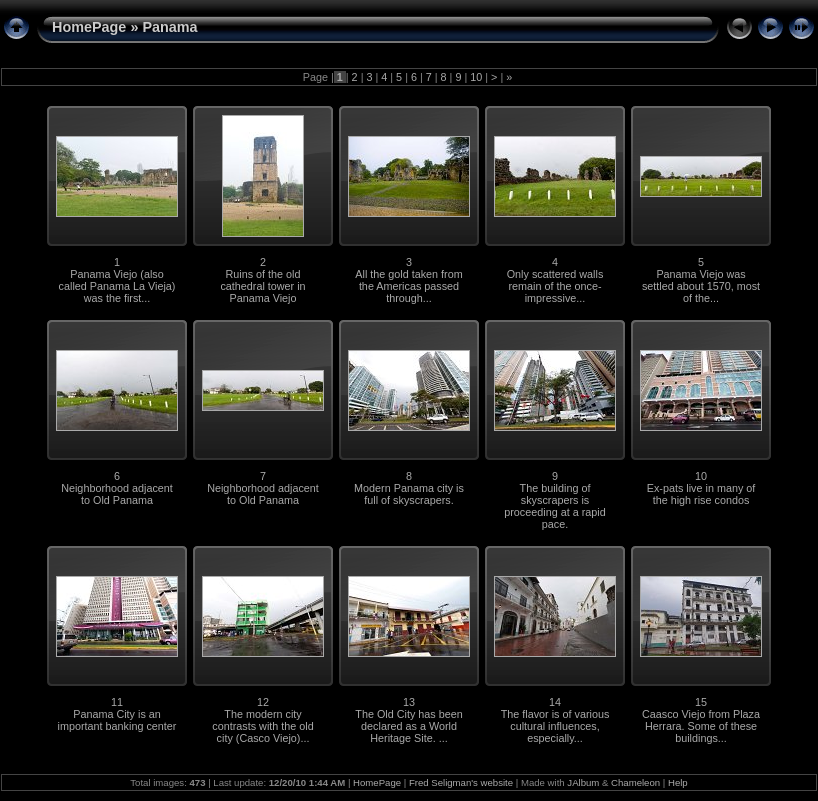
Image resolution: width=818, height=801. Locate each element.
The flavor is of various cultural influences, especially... (555, 726)
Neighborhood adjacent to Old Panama (117, 494)
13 (409, 702)
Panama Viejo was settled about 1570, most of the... (701, 286)
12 (263, 702)
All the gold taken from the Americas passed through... (408, 286)
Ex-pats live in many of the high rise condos (701, 494)
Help (678, 782)
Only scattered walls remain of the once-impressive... (555, 286)
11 (117, 702)
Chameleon (635, 782)
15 (701, 702)
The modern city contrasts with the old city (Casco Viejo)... (262, 726)
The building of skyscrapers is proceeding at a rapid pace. (554, 506)
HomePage (89, 27)
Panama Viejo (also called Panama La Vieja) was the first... (117, 286)
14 (555, 702)
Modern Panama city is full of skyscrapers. (409, 494)
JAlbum (583, 782)
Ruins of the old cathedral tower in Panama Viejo (262, 286)
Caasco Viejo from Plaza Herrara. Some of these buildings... (701, 726)
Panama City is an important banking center (117, 720)
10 (476, 77)
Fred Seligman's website (461, 782)
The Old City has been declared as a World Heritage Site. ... (408, 726)
